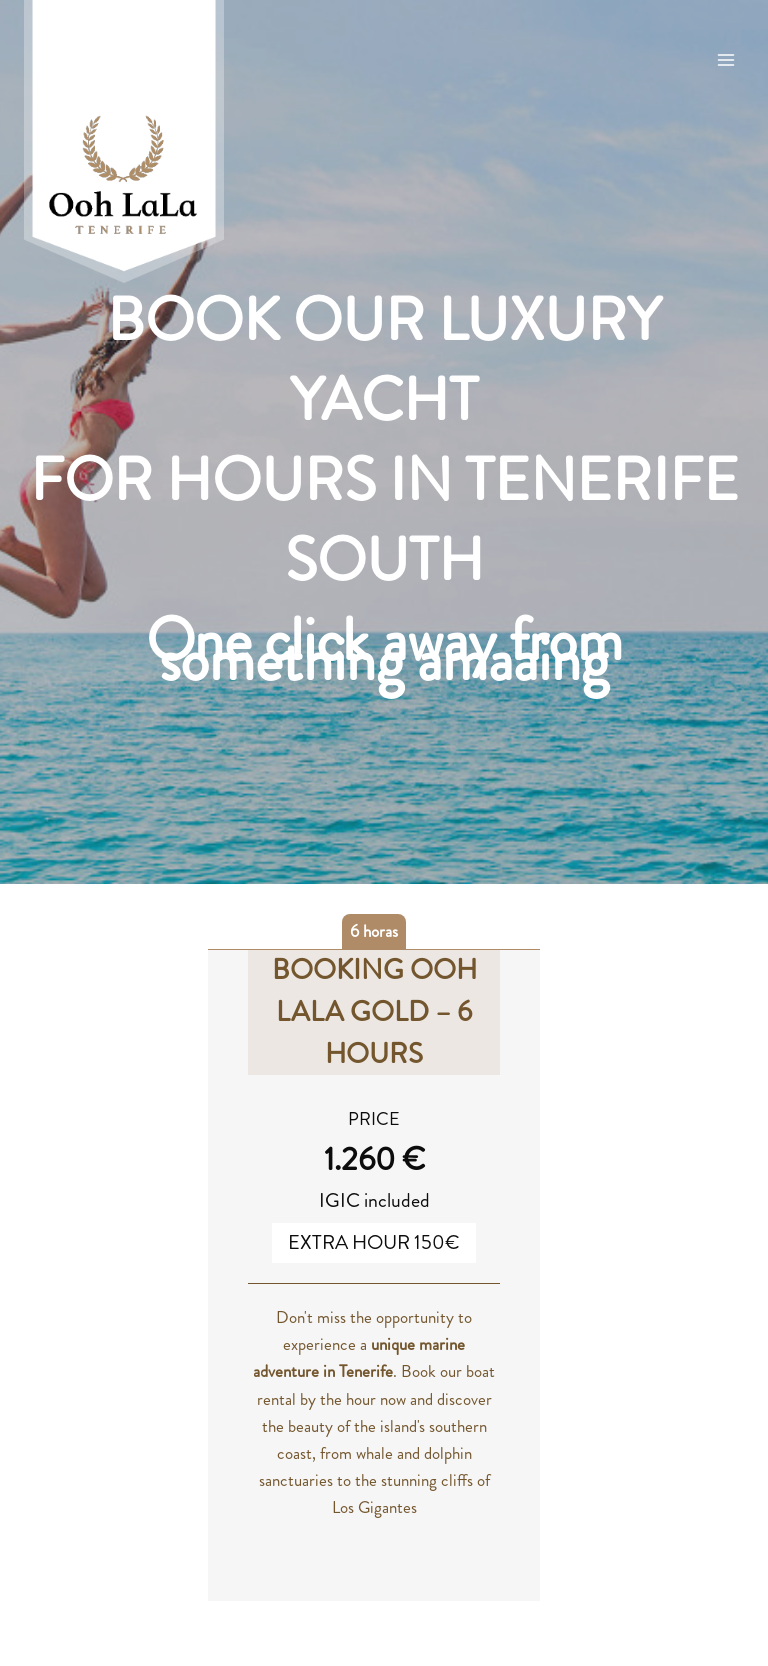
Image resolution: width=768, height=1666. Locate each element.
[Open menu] (725, 59)
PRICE (374, 1119)
